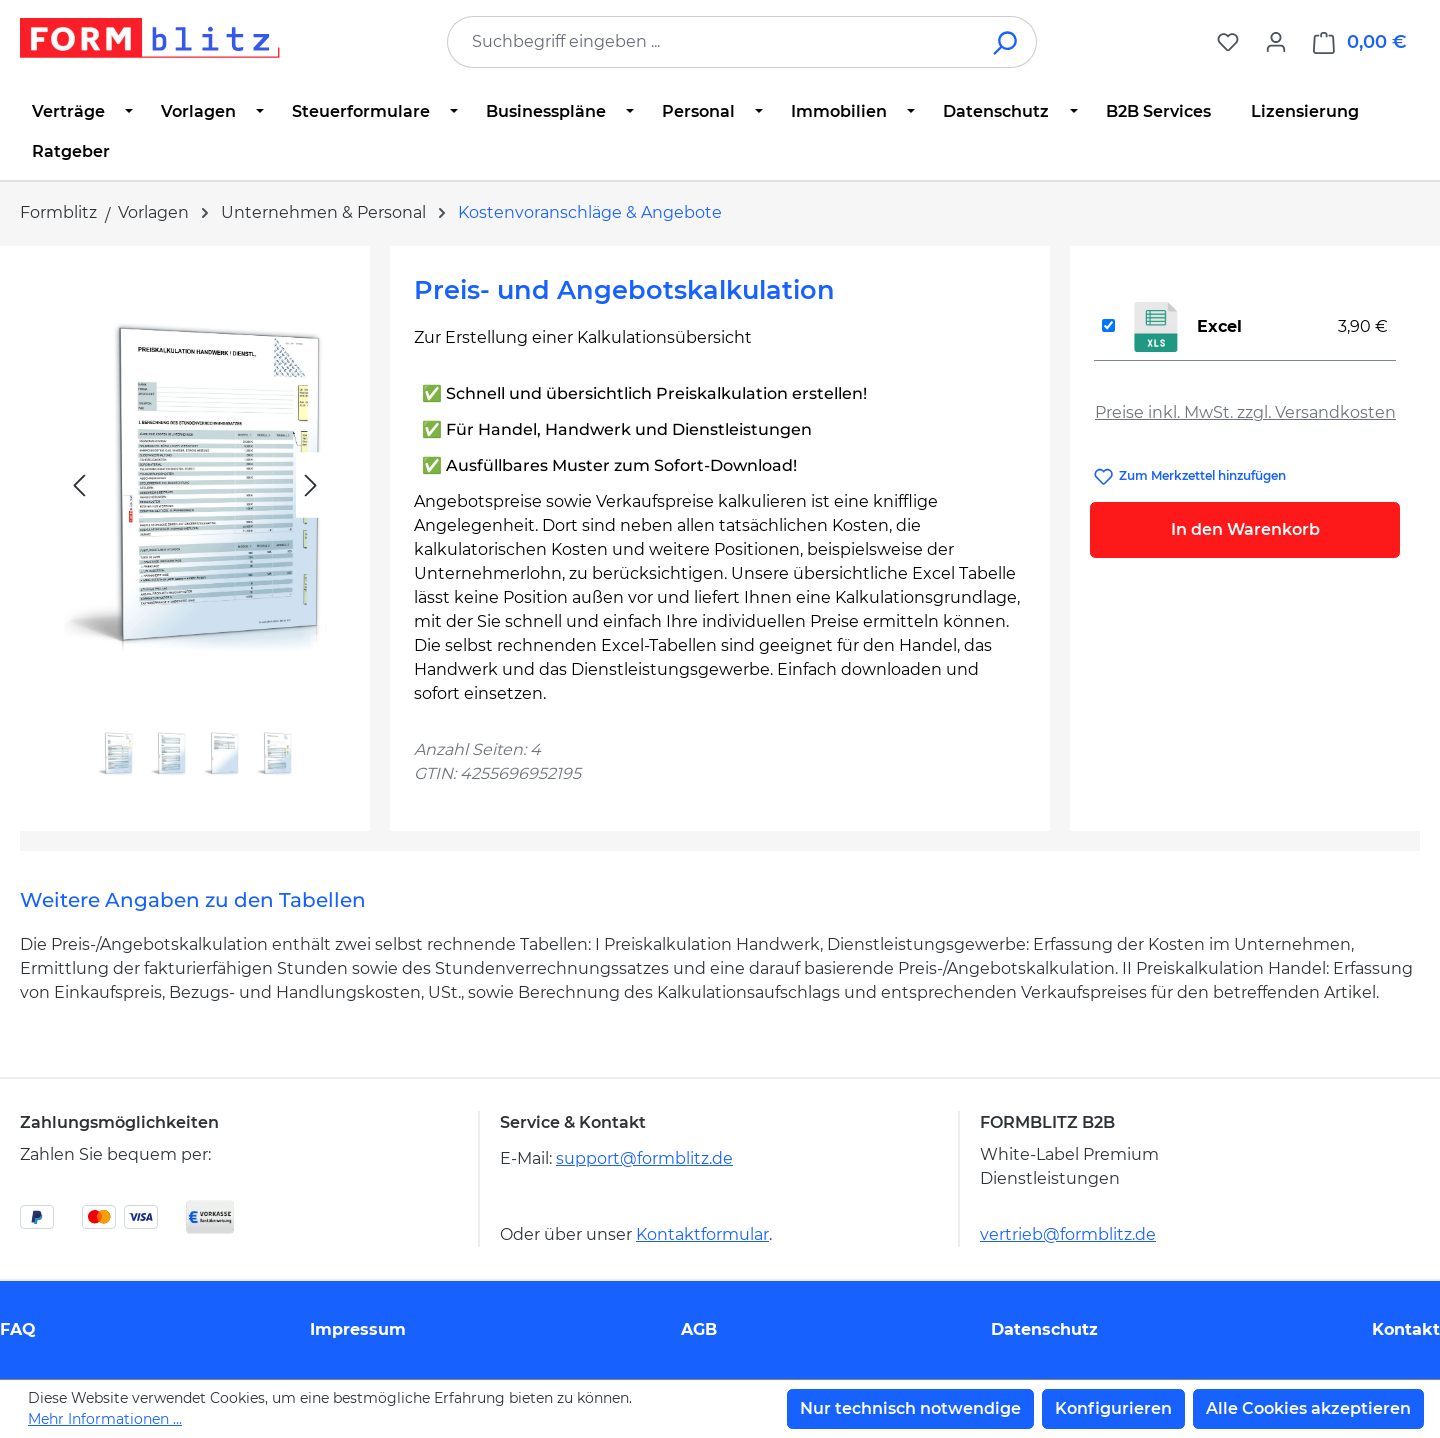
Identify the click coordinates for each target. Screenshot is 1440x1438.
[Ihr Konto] (1276, 42)
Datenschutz (1044, 1329)
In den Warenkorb (1245, 529)
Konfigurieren (1113, 1408)
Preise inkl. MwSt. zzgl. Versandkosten (1245, 412)
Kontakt (1406, 1329)
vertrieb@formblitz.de (1068, 1234)
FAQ (18, 1329)
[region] (195, 530)
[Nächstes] (311, 485)
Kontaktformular (702, 1234)
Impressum (358, 1329)
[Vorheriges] (79, 485)
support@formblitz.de (644, 1158)
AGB (699, 1329)
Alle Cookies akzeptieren (1308, 1408)
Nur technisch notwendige (910, 1408)
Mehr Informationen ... (105, 1419)
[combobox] (712, 42)
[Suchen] (1006, 42)
